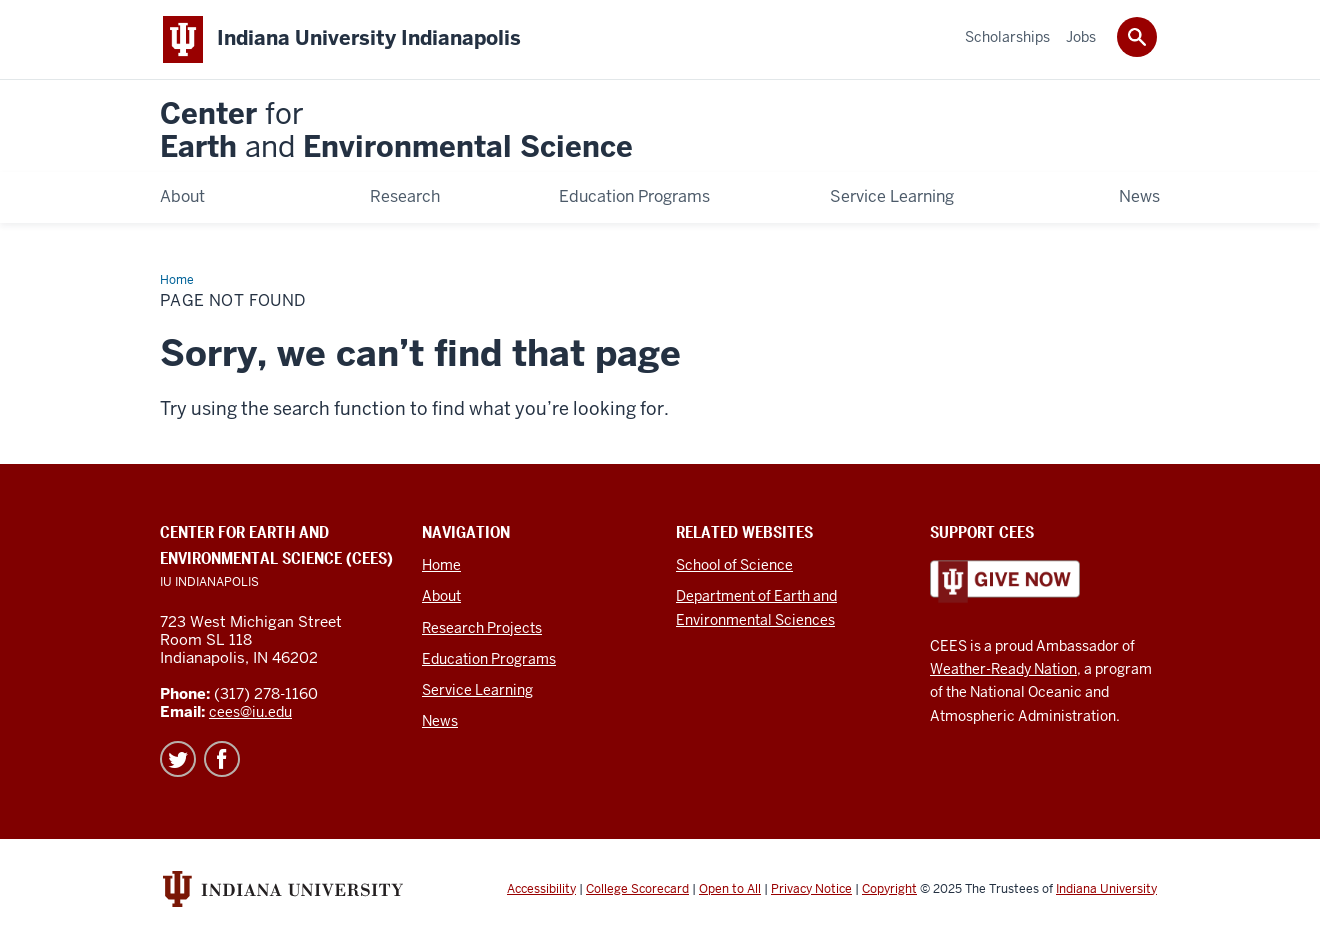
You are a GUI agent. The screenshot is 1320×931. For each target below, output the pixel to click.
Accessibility (541, 889)
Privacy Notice (811, 889)
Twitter (178, 759)
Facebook (222, 759)
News (440, 721)
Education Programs (489, 659)
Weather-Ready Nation (1003, 669)
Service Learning (477, 690)
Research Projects (482, 628)
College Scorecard (637, 889)
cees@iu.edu (250, 712)
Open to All (730, 889)
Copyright (889, 889)
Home (441, 565)
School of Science (734, 565)
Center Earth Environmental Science (396, 131)
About (441, 596)
